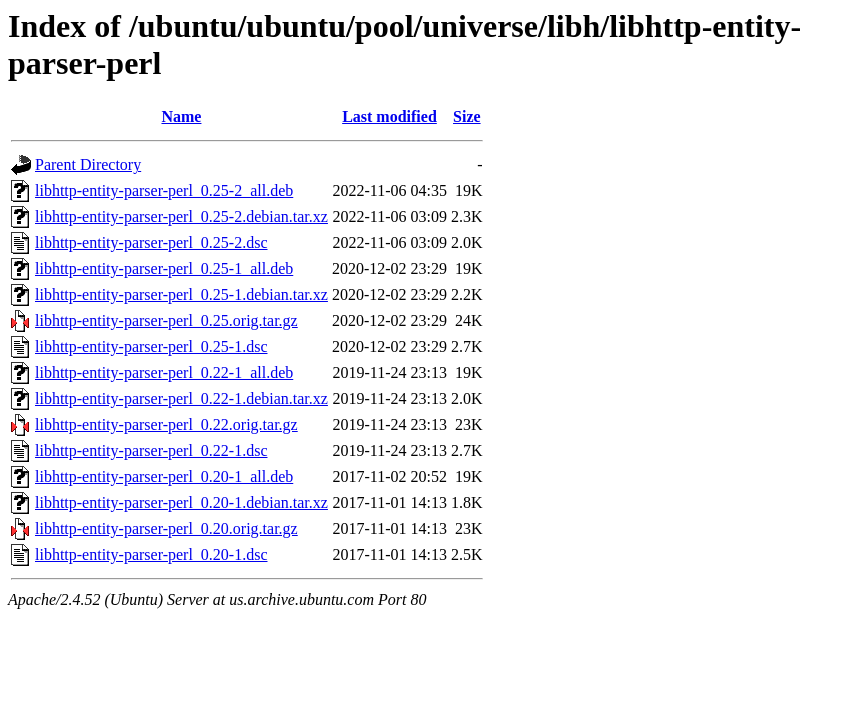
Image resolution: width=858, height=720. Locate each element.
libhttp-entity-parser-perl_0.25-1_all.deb (164, 268)
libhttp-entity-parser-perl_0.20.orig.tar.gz (166, 528)
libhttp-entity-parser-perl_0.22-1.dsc (151, 450)
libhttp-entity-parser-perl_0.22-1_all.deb (164, 372)
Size (467, 116)
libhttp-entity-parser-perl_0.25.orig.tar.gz (166, 320)
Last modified (389, 116)
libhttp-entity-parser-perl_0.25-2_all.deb (164, 190)
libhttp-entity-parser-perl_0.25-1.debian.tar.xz (181, 294)
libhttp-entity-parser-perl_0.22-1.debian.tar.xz (181, 398)
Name (181, 116)
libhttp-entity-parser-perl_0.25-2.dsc (151, 242)
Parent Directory (88, 164)
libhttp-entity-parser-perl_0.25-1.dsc (151, 346)
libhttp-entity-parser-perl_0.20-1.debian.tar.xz (181, 502)
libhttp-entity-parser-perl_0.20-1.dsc (151, 554)
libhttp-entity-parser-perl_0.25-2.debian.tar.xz (181, 216)
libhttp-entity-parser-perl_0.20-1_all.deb (164, 476)
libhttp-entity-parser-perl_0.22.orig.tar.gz (166, 424)
